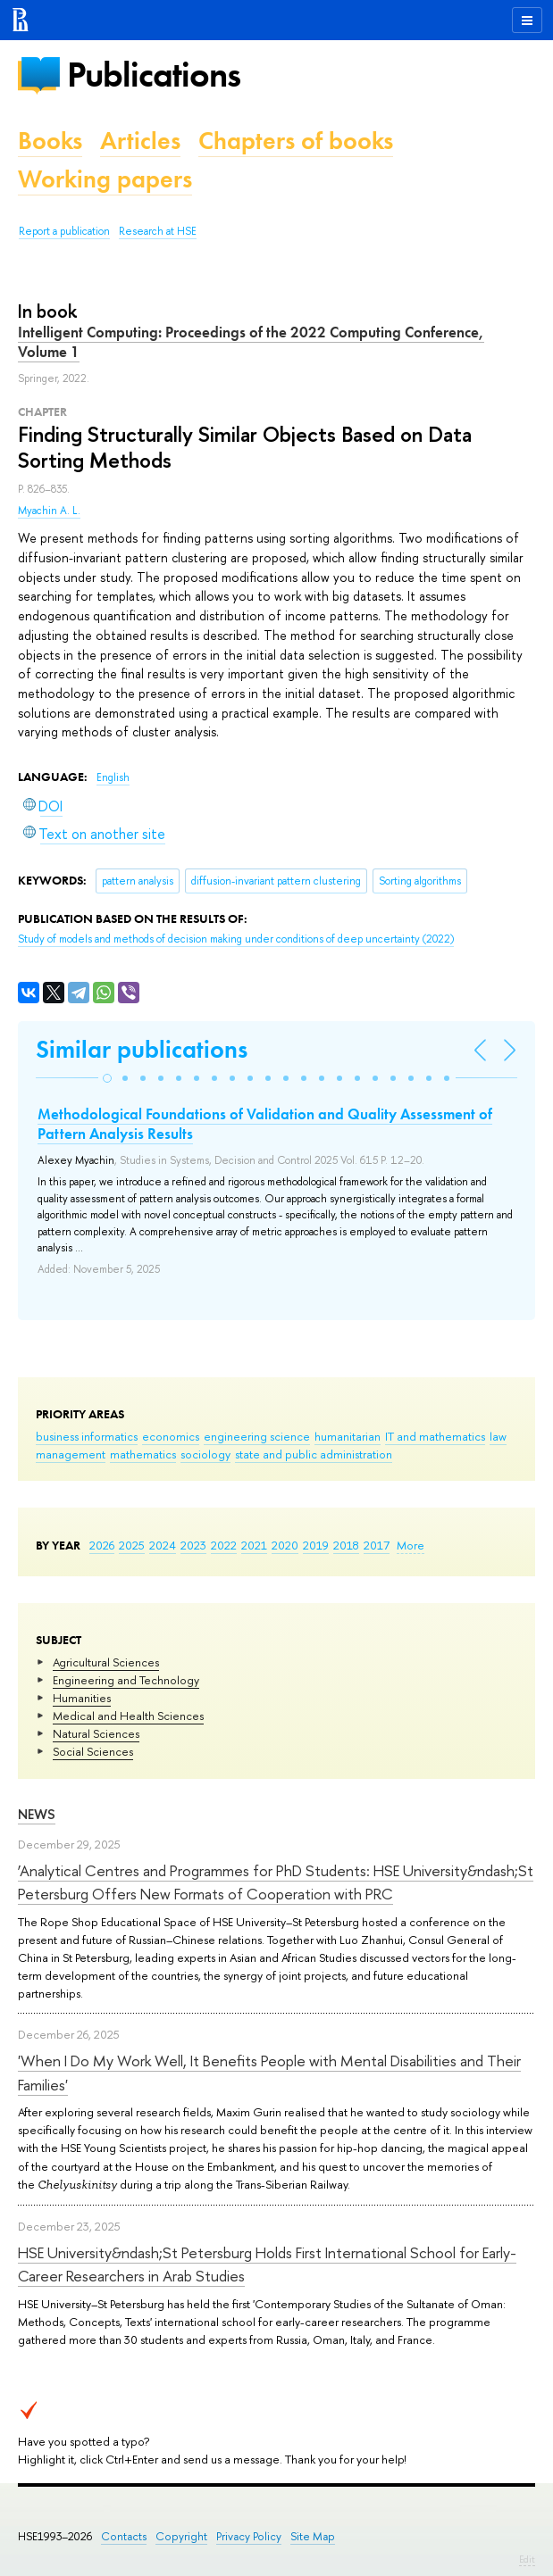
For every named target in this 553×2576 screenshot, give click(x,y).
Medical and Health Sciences (128, 1716)
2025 (132, 1545)
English (113, 777)
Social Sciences (93, 1751)
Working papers (105, 179)
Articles (140, 140)
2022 (224, 1545)
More (410, 1545)
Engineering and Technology (126, 1680)
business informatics (87, 1436)
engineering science (257, 1436)
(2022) (236, 939)
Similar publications (141, 1049)
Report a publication (64, 231)
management (70, 1454)
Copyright (181, 2536)
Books (50, 140)
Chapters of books (295, 140)
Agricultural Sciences (106, 1662)
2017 (377, 1545)
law (498, 1436)
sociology (205, 1454)
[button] (107, 1078)
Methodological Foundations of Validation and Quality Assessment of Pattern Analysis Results (265, 1123)
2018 (346, 1545)
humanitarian (347, 1436)
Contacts (124, 2536)
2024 (162, 1545)
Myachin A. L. (49, 510)
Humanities (82, 1698)
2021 (254, 1545)
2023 (193, 1545)
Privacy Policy (248, 2536)
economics (170, 1436)
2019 (316, 1545)
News (36, 1814)
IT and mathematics (435, 1436)
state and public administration (313, 1454)
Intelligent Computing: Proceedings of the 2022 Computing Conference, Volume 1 (251, 341)
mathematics (143, 1454)
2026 (101, 1545)
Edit (527, 2559)
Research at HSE (158, 231)
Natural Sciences (96, 1733)
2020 (285, 1545)
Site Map (312, 2536)
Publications (153, 74)
